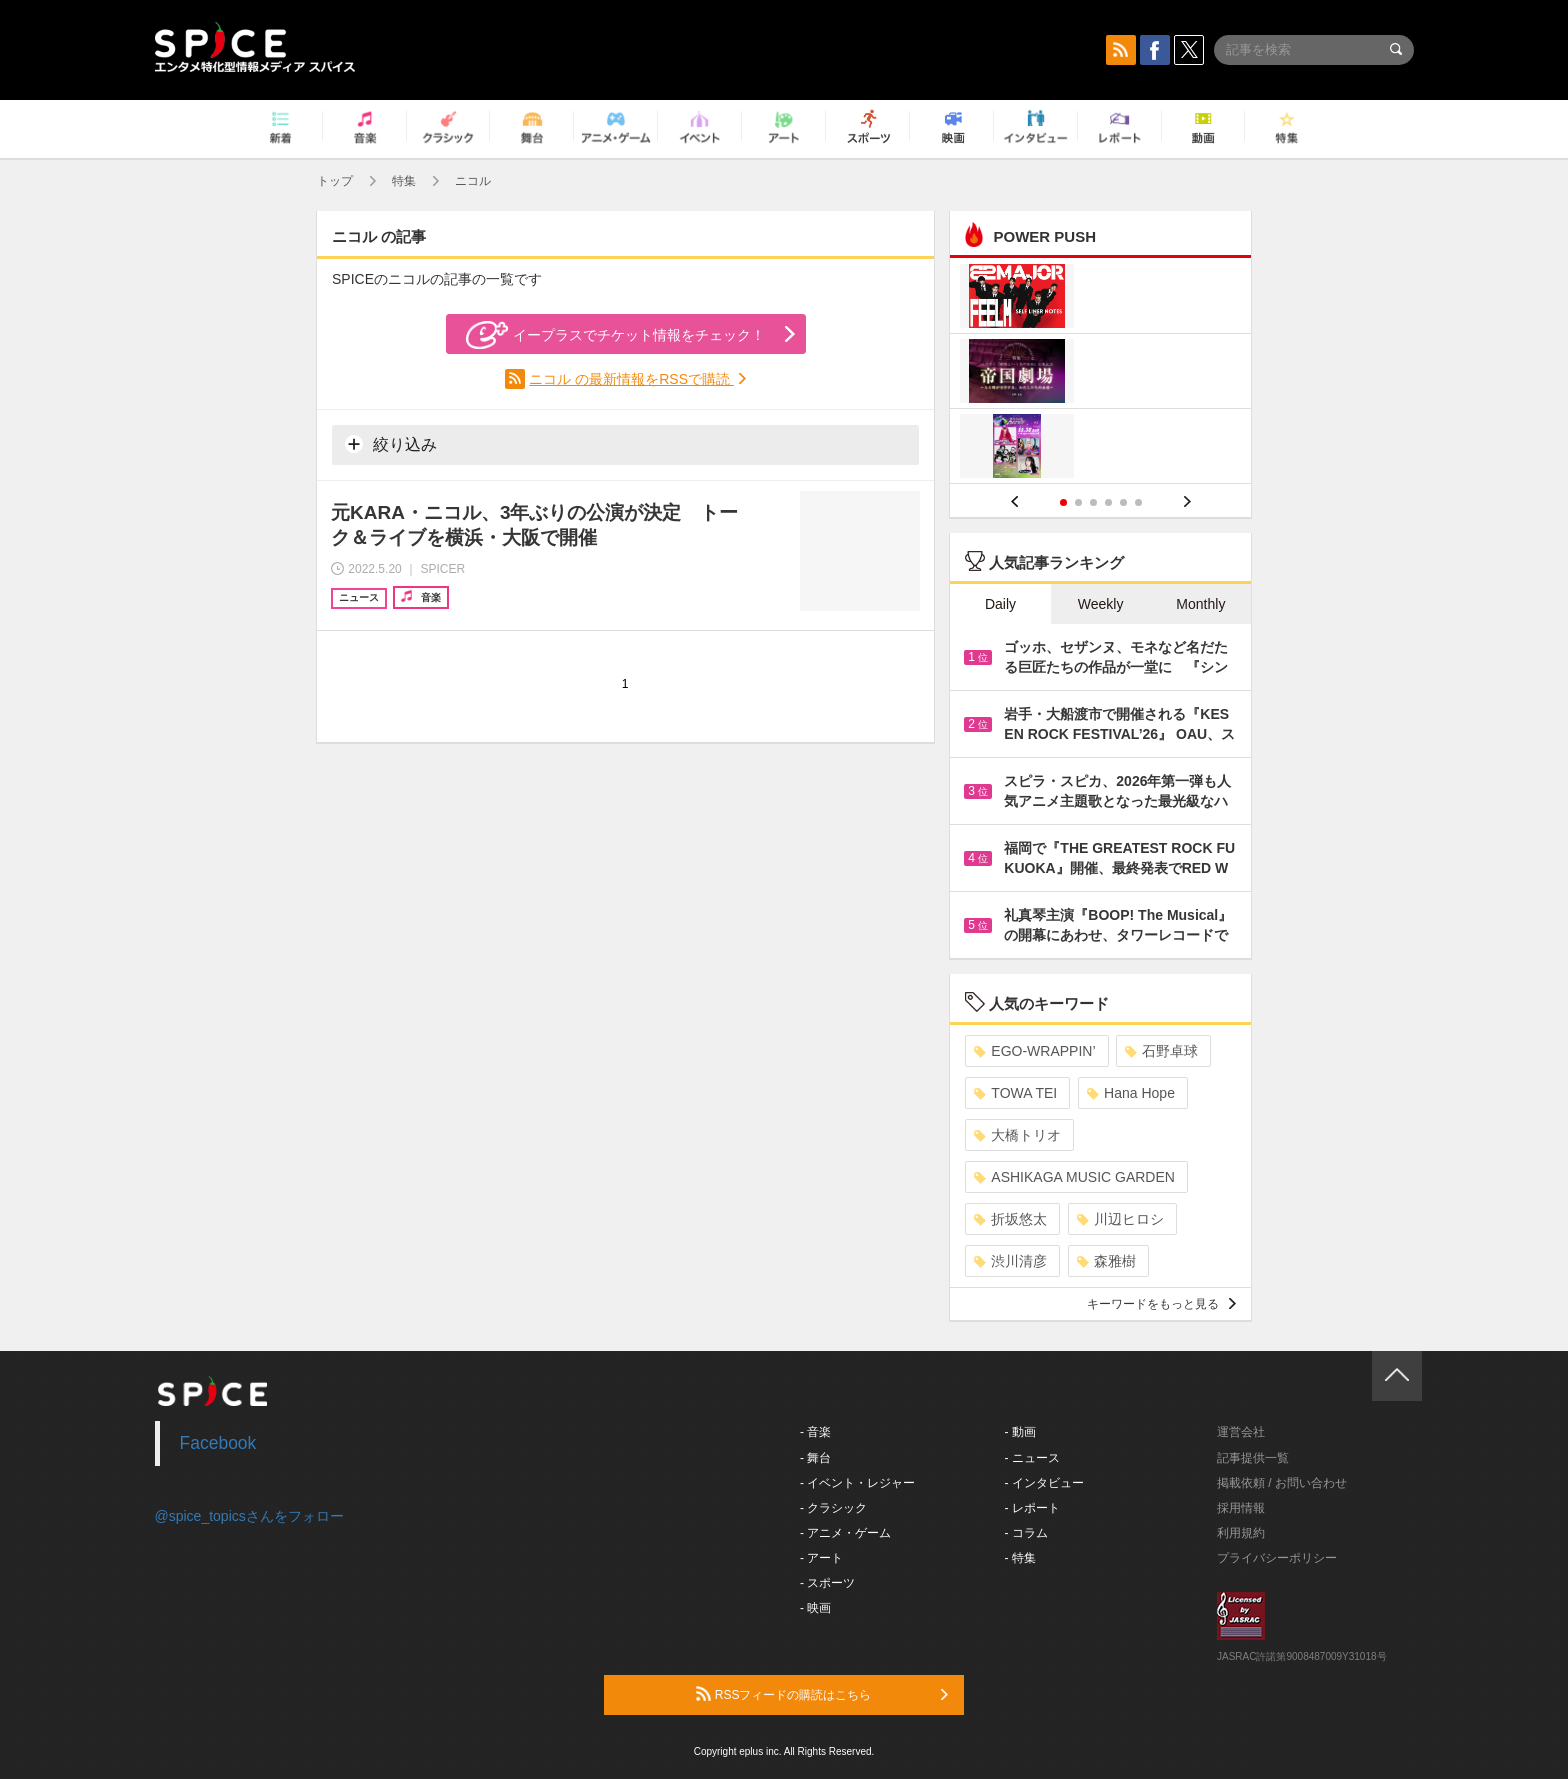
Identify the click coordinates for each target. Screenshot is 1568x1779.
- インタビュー (1044, 1483)
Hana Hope (1131, 1093)
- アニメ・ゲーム (845, 1533)
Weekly (1101, 604)
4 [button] (1108, 502)
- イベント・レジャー (857, 1483)
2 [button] (1078, 502)
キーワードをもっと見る (1161, 1304)
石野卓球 (1161, 1051)
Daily (1000, 604)
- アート (821, 1558)
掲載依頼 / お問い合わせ (1282, 1483)
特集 (404, 181)
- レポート (1032, 1508)
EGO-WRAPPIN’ (1034, 1051)
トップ (335, 181)
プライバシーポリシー (1277, 1558)
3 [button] (1093, 502)
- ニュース (1032, 1458)
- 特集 (1020, 1558)
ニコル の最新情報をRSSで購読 (631, 379)
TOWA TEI (1015, 1093)
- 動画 (1020, 1432)
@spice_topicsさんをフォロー (249, 1516)
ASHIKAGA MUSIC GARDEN (1074, 1177)
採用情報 (1241, 1508)
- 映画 (815, 1608)
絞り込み (391, 444)
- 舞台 (815, 1458)
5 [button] (1123, 502)
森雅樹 (1106, 1261)
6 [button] (1138, 502)
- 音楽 (815, 1432)
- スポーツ (827, 1583)
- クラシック (833, 1508)
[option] (1100, 373)
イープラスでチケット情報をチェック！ (615, 335)
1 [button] (1063, 502)
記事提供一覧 (1253, 1458)
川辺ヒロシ (1120, 1219)
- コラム (1026, 1533)
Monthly (1200, 604)
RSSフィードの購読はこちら (822, 1694)
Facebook (218, 1443)
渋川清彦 (1010, 1261)
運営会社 (1241, 1432)
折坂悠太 (1010, 1219)
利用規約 (1241, 1533)
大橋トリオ (1017, 1135)
